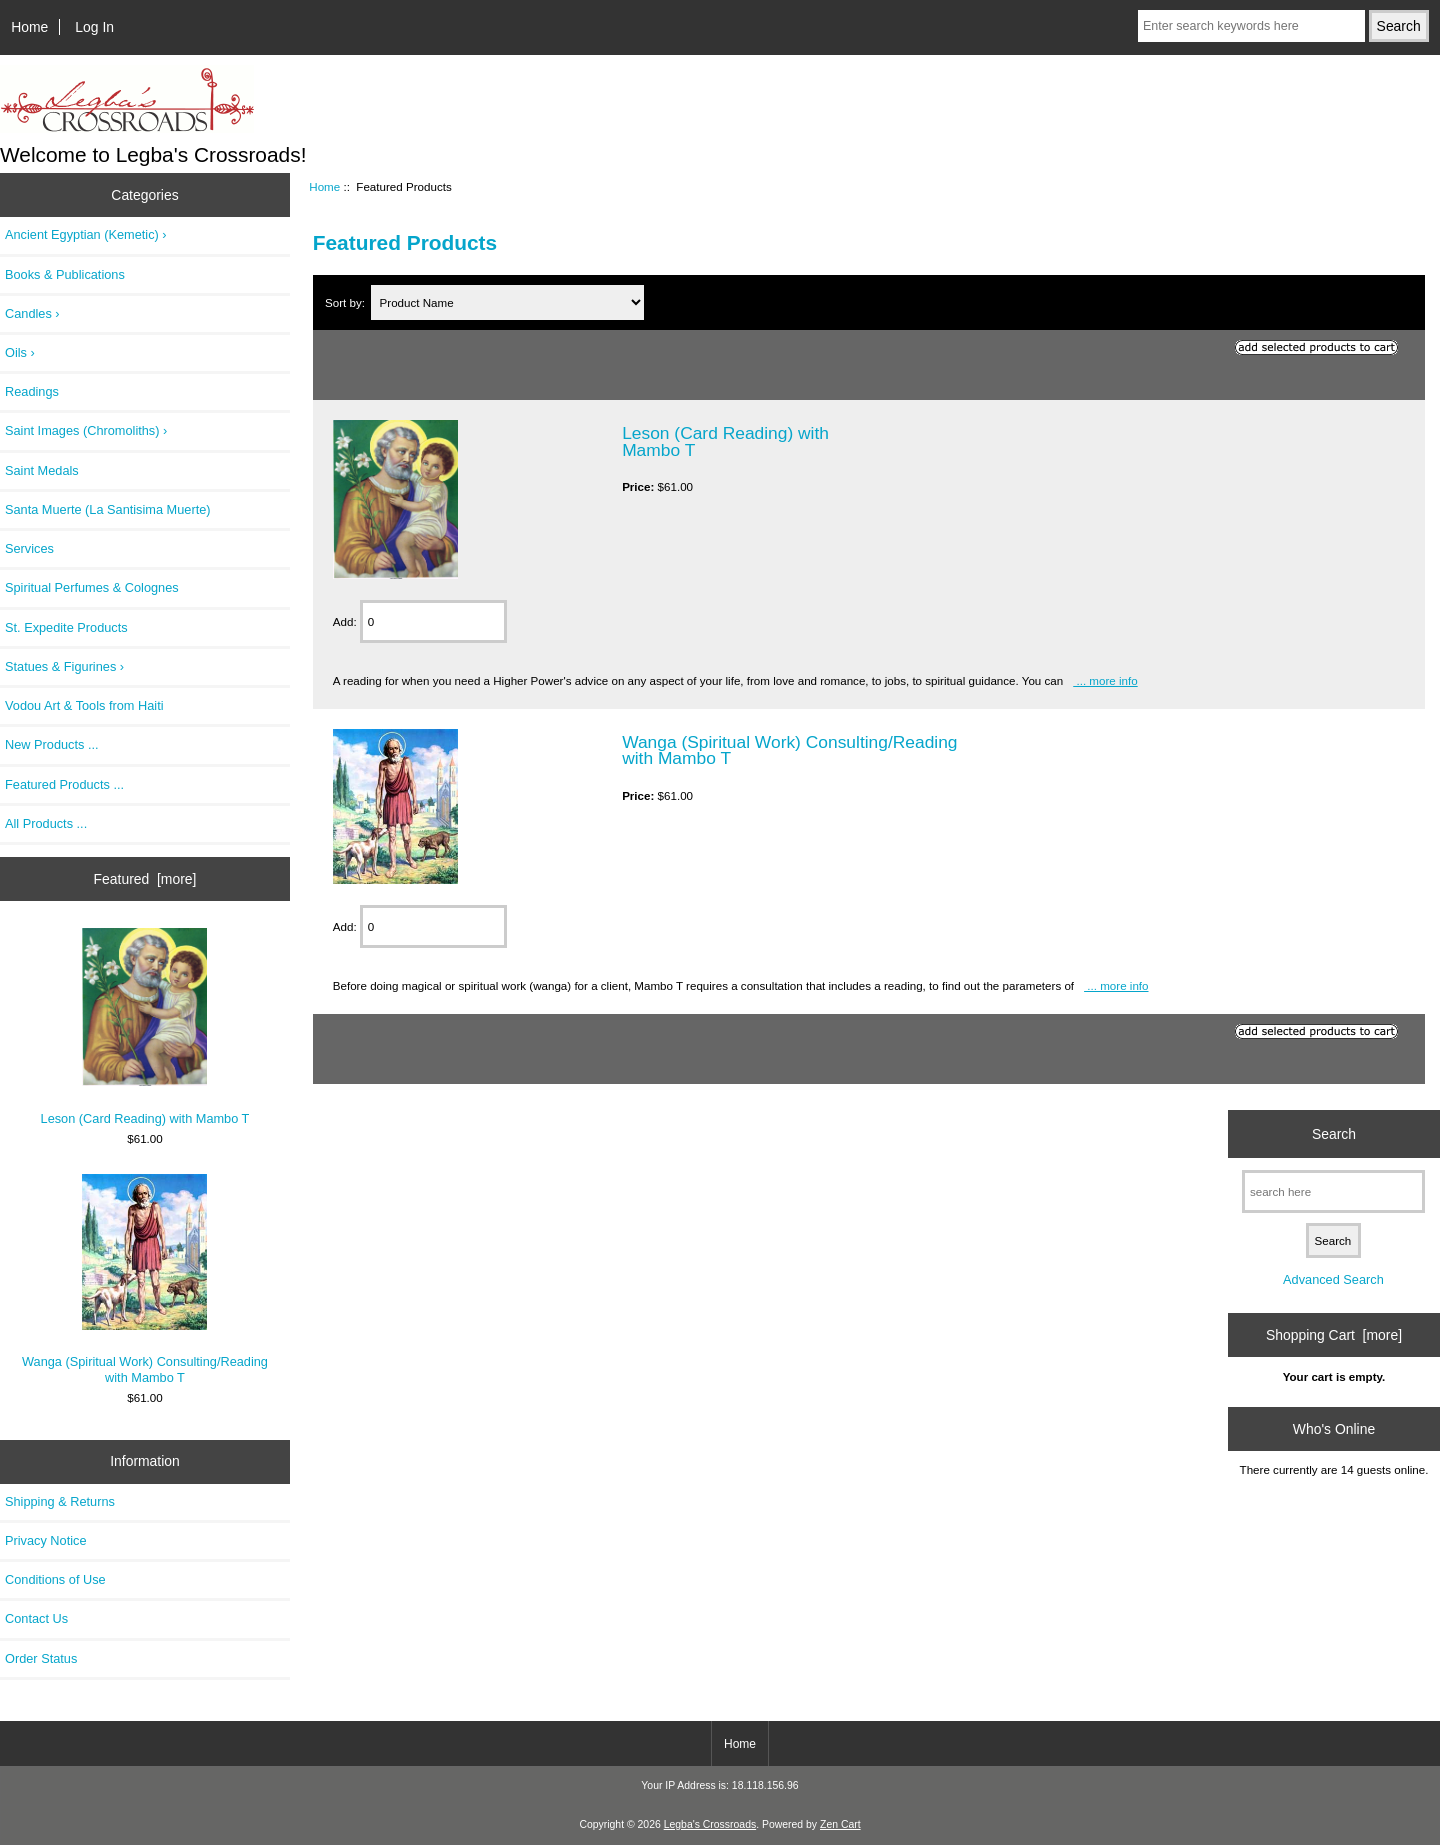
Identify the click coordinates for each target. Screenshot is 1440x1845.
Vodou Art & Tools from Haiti (84, 705)
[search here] (1333, 1191)
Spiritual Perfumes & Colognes (92, 587)
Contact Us (36, 1618)
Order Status (41, 1658)
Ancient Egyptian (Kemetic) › (86, 234)
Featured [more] (145, 879)
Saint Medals (42, 470)
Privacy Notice (45, 1540)
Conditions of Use (55, 1579)
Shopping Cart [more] (1334, 1335)
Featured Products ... (64, 784)
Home (29, 27)
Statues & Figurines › (64, 666)
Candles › (32, 313)
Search (1334, 1134)
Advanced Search (1333, 1279)
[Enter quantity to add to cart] (433, 621)
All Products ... (46, 823)
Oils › (20, 352)
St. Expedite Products (66, 627)
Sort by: (346, 302)
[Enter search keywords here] (1251, 26)
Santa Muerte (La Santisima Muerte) (108, 509)
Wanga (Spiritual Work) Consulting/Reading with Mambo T (145, 1279)
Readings (32, 391)
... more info (1105, 680)
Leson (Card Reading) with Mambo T (145, 1027)
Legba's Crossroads (710, 1824)
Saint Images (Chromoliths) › (86, 430)
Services (29, 548)
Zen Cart (840, 1824)
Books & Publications (65, 274)
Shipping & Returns (60, 1501)
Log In (94, 27)
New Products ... (52, 744)
